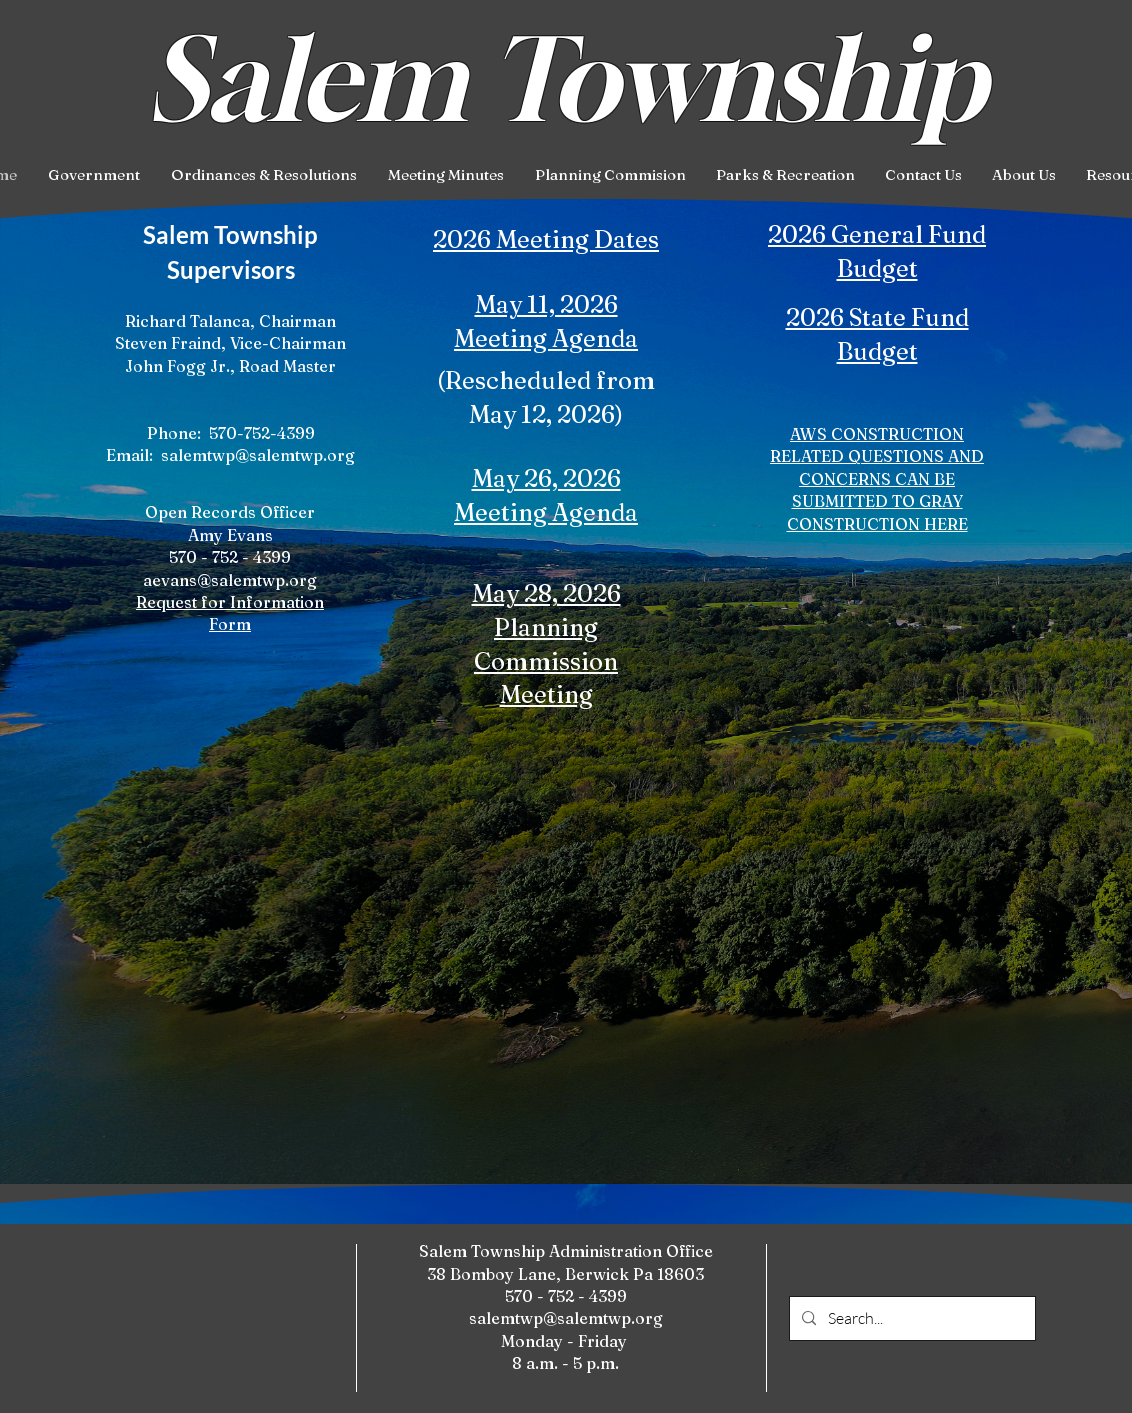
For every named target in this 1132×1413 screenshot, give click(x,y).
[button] (93, 175)
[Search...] (910, 1318)
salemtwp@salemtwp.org (258, 455)
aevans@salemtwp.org (230, 580)
